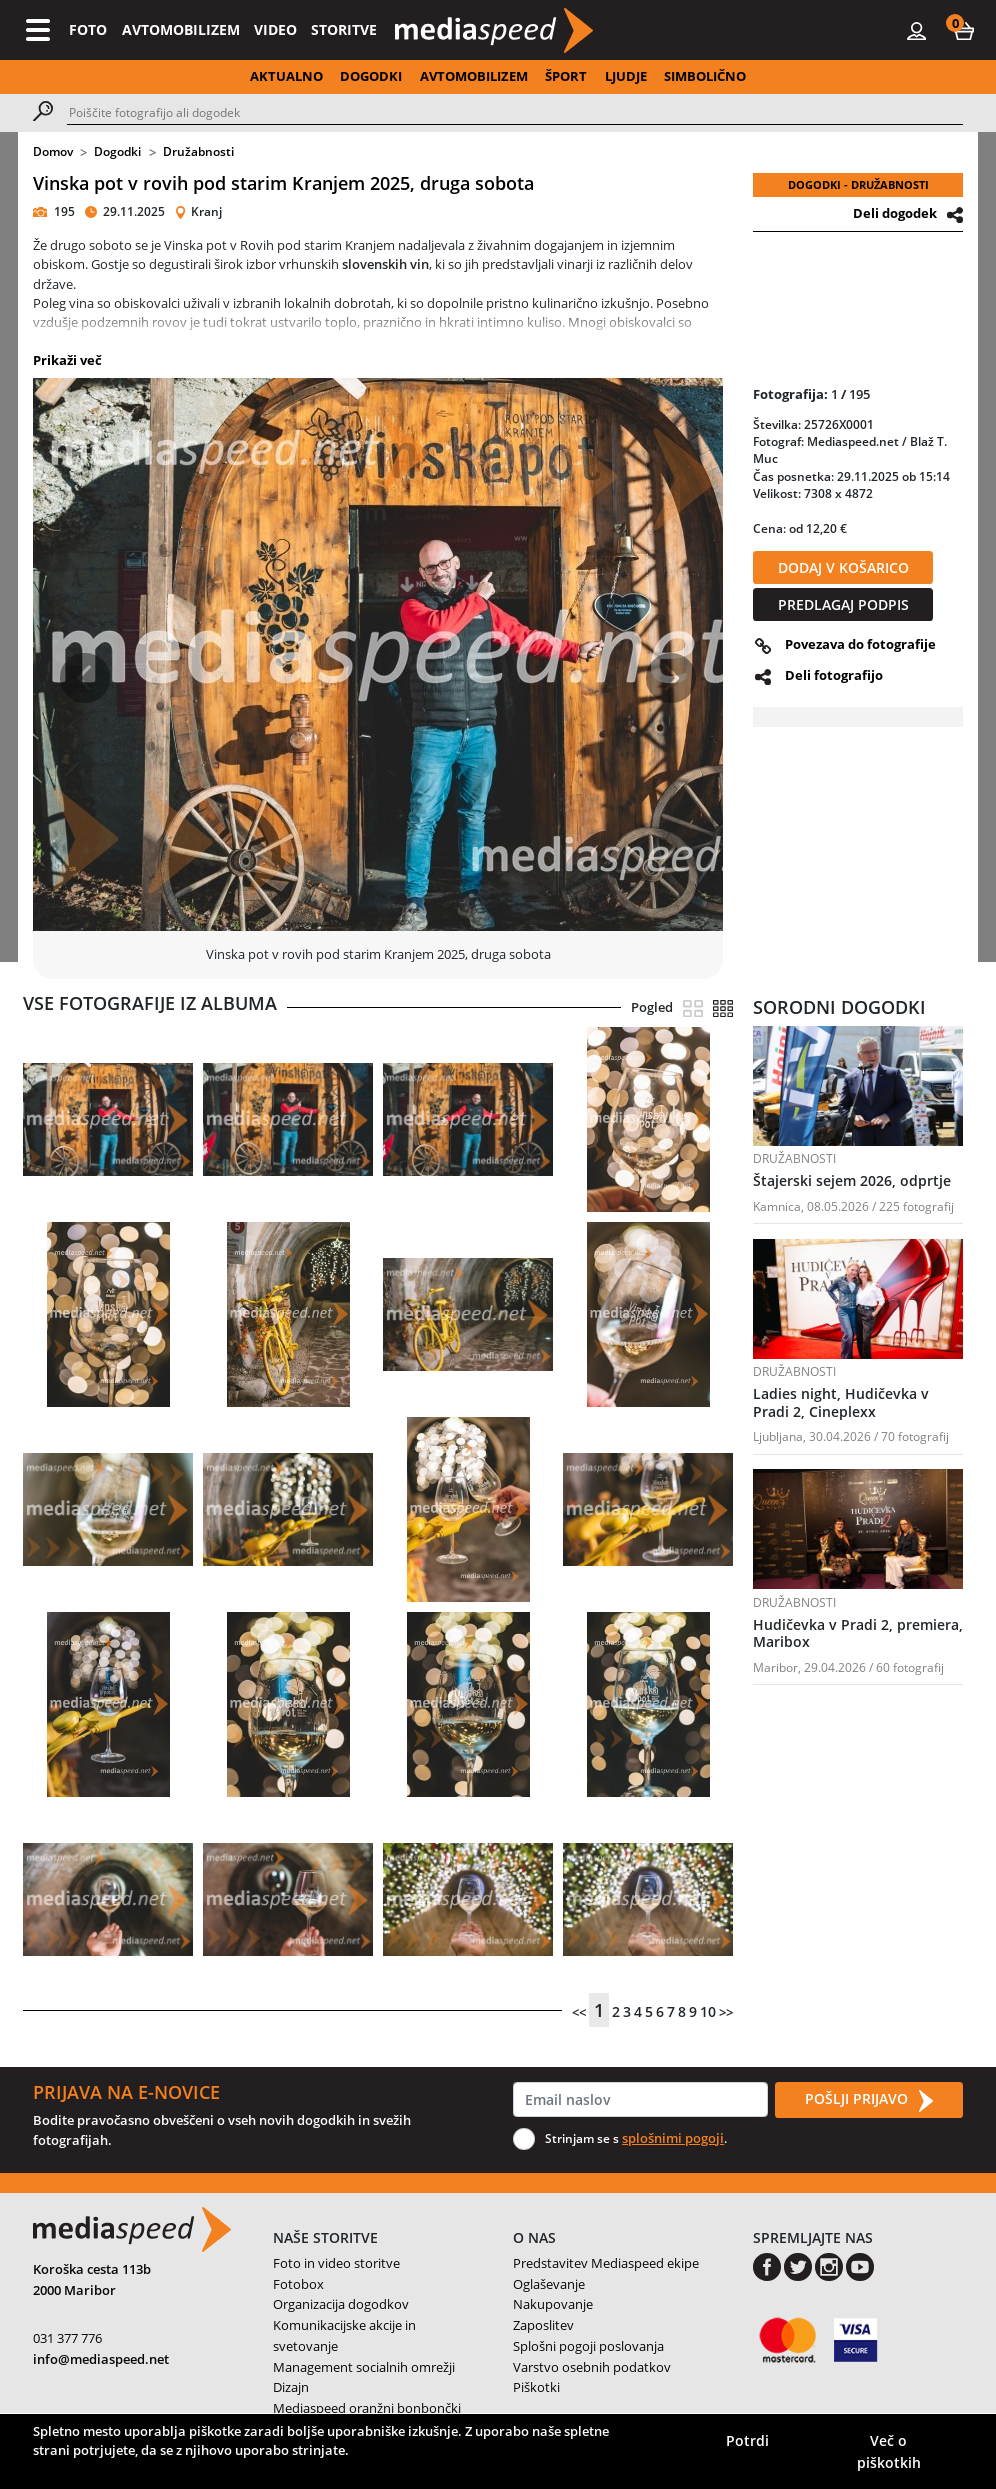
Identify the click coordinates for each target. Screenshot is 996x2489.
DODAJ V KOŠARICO (843, 567)
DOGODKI (371, 76)
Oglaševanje (549, 2284)
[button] (964, 30)
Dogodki (117, 151)
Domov (53, 151)
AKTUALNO (286, 76)
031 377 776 (67, 2338)
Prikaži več (67, 360)
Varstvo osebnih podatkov (592, 2367)
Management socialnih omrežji (364, 2367)
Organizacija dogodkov (341, 2304)
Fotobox (298, 2284)
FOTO (88, 29)
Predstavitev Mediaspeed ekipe (606, 2263)
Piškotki (536, 2387)
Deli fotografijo (834, 675)
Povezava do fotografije (860, 644)
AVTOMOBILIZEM (181, 29)
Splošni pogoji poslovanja (588, 2346)
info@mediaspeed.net (101, 2359)
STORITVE (344, 29)
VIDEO (275, 29)
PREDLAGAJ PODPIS (843, 604)
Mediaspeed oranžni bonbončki (367, 2408)
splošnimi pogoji (673, 2138)
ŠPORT (566, 76)
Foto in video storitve (336, 2263)
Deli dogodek (895, 213)
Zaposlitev (543, 2325)
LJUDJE (626, 76)
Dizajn (291, 2387)
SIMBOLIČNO (705, 76)
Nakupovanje (553, 2304)
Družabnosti (198, 151)
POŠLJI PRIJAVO (869, 2100)
